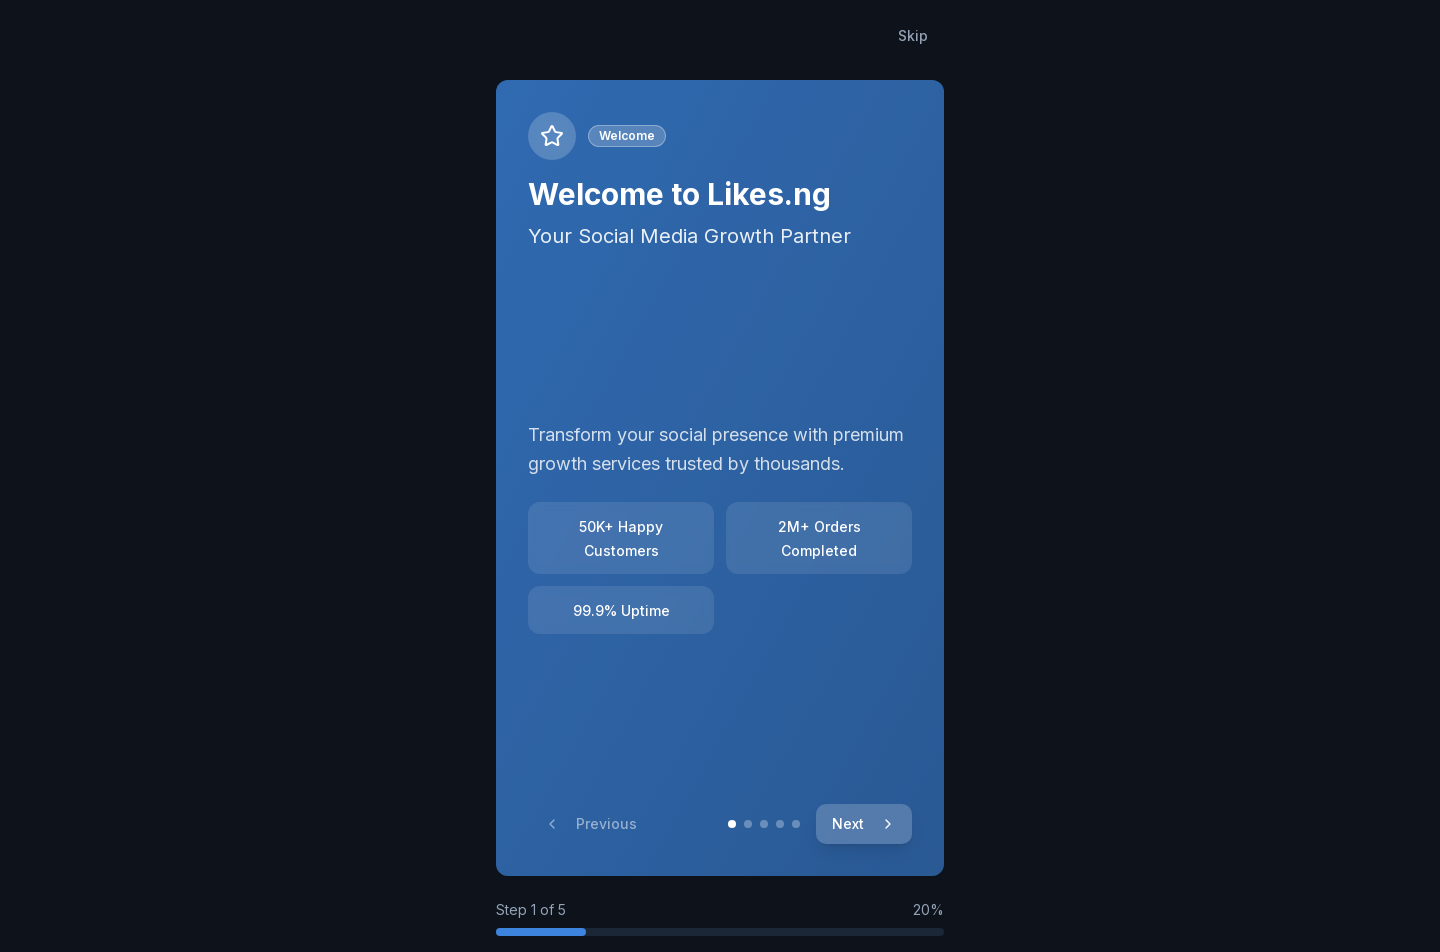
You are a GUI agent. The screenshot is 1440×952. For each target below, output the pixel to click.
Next (864, 823)
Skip (913, 35)
